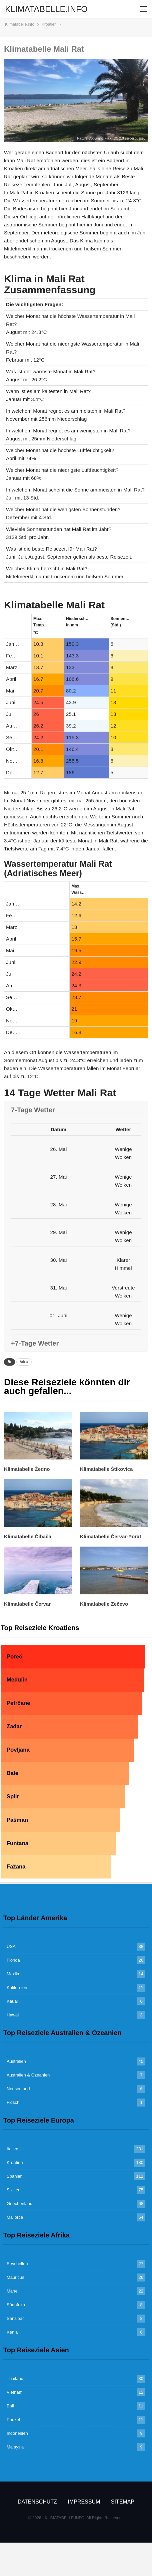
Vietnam (14, 2392)
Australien (16, 2061)
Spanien (15, 2176)
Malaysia (15, 2446)
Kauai (12, 2001)
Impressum (84, 2502)
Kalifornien (17, 1987)
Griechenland (19, 2203)
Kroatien (15, 2162)
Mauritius (15, 2277)
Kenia (12, 2332)
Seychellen (17, 2263)
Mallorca (15, 2217)
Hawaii (13, 2014)
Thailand (15, 2378)
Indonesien (17, 2433)
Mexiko (13, 1973)
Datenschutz (37, 2502)
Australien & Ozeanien (28, 2074)
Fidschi (13, 2102)
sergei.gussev (135, 138)
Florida (13, 1960)
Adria (24, 1362)
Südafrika (16, 2304)
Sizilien (13, 2189)
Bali (10, 2405)
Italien (12, 2148)
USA (11, 1946)
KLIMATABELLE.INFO (46, 9)
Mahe (12, 2291)
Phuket (13, 2419)
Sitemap (122, 2502)
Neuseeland (18, 2088)
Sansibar (15, 2318)
